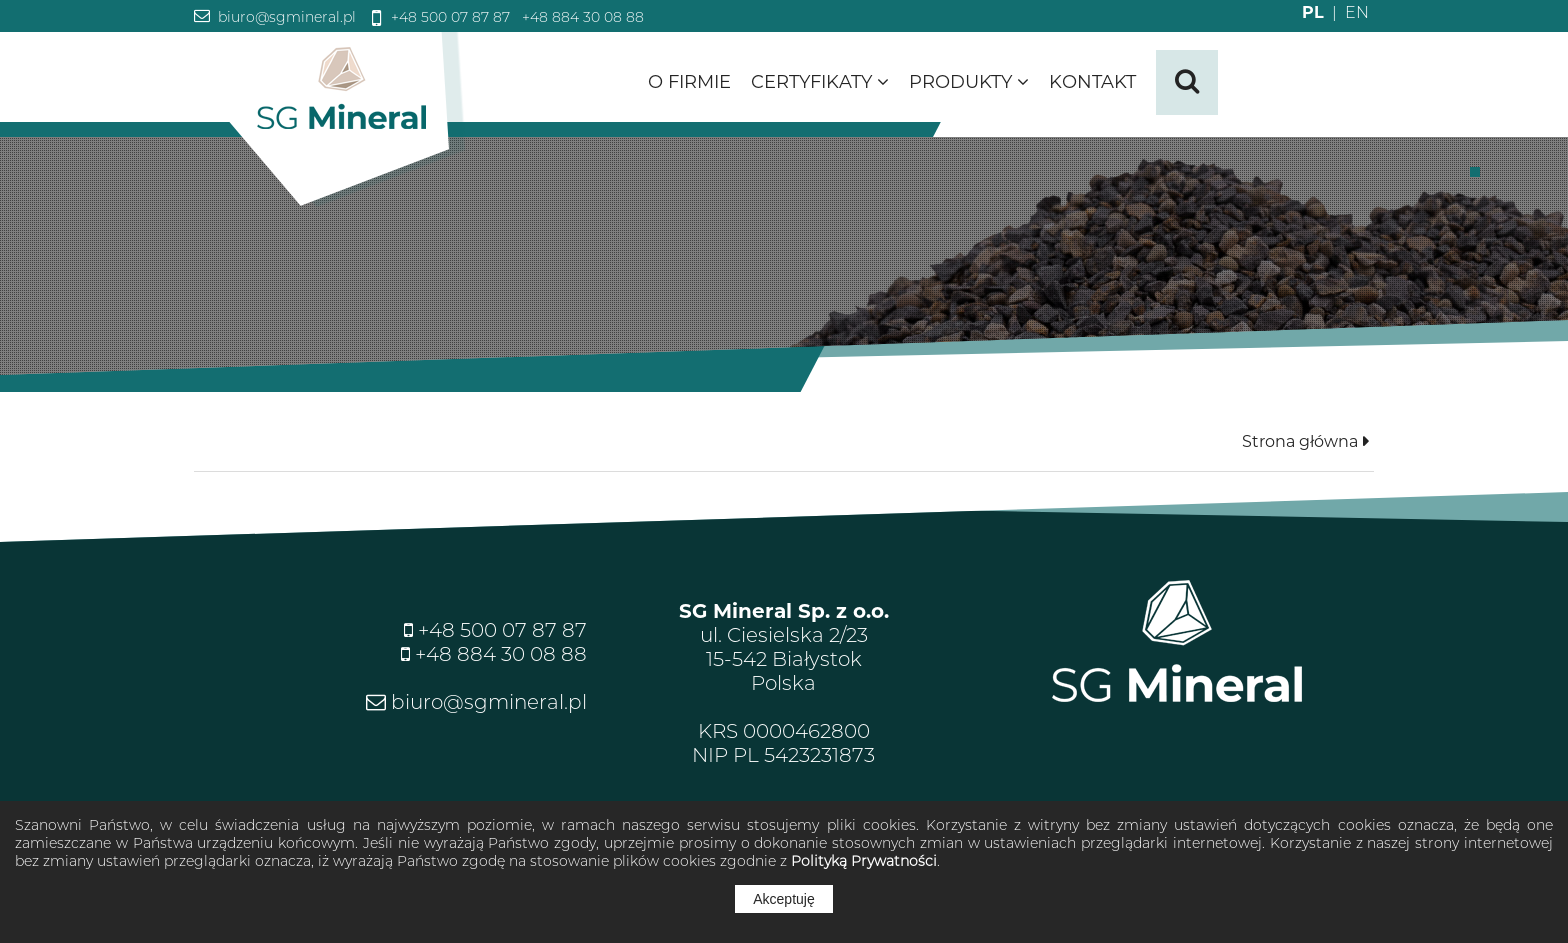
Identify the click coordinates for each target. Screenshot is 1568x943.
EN (1346, 12)
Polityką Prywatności (864, 861)
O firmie (689, 82)
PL (1313, 12)
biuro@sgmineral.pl (285, 17)
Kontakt (1092, 82)
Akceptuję (783, 899)
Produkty (969, 82)
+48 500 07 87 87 (448, 17)
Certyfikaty (820, 82)
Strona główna (1300, 441)
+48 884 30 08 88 (581, 17)
